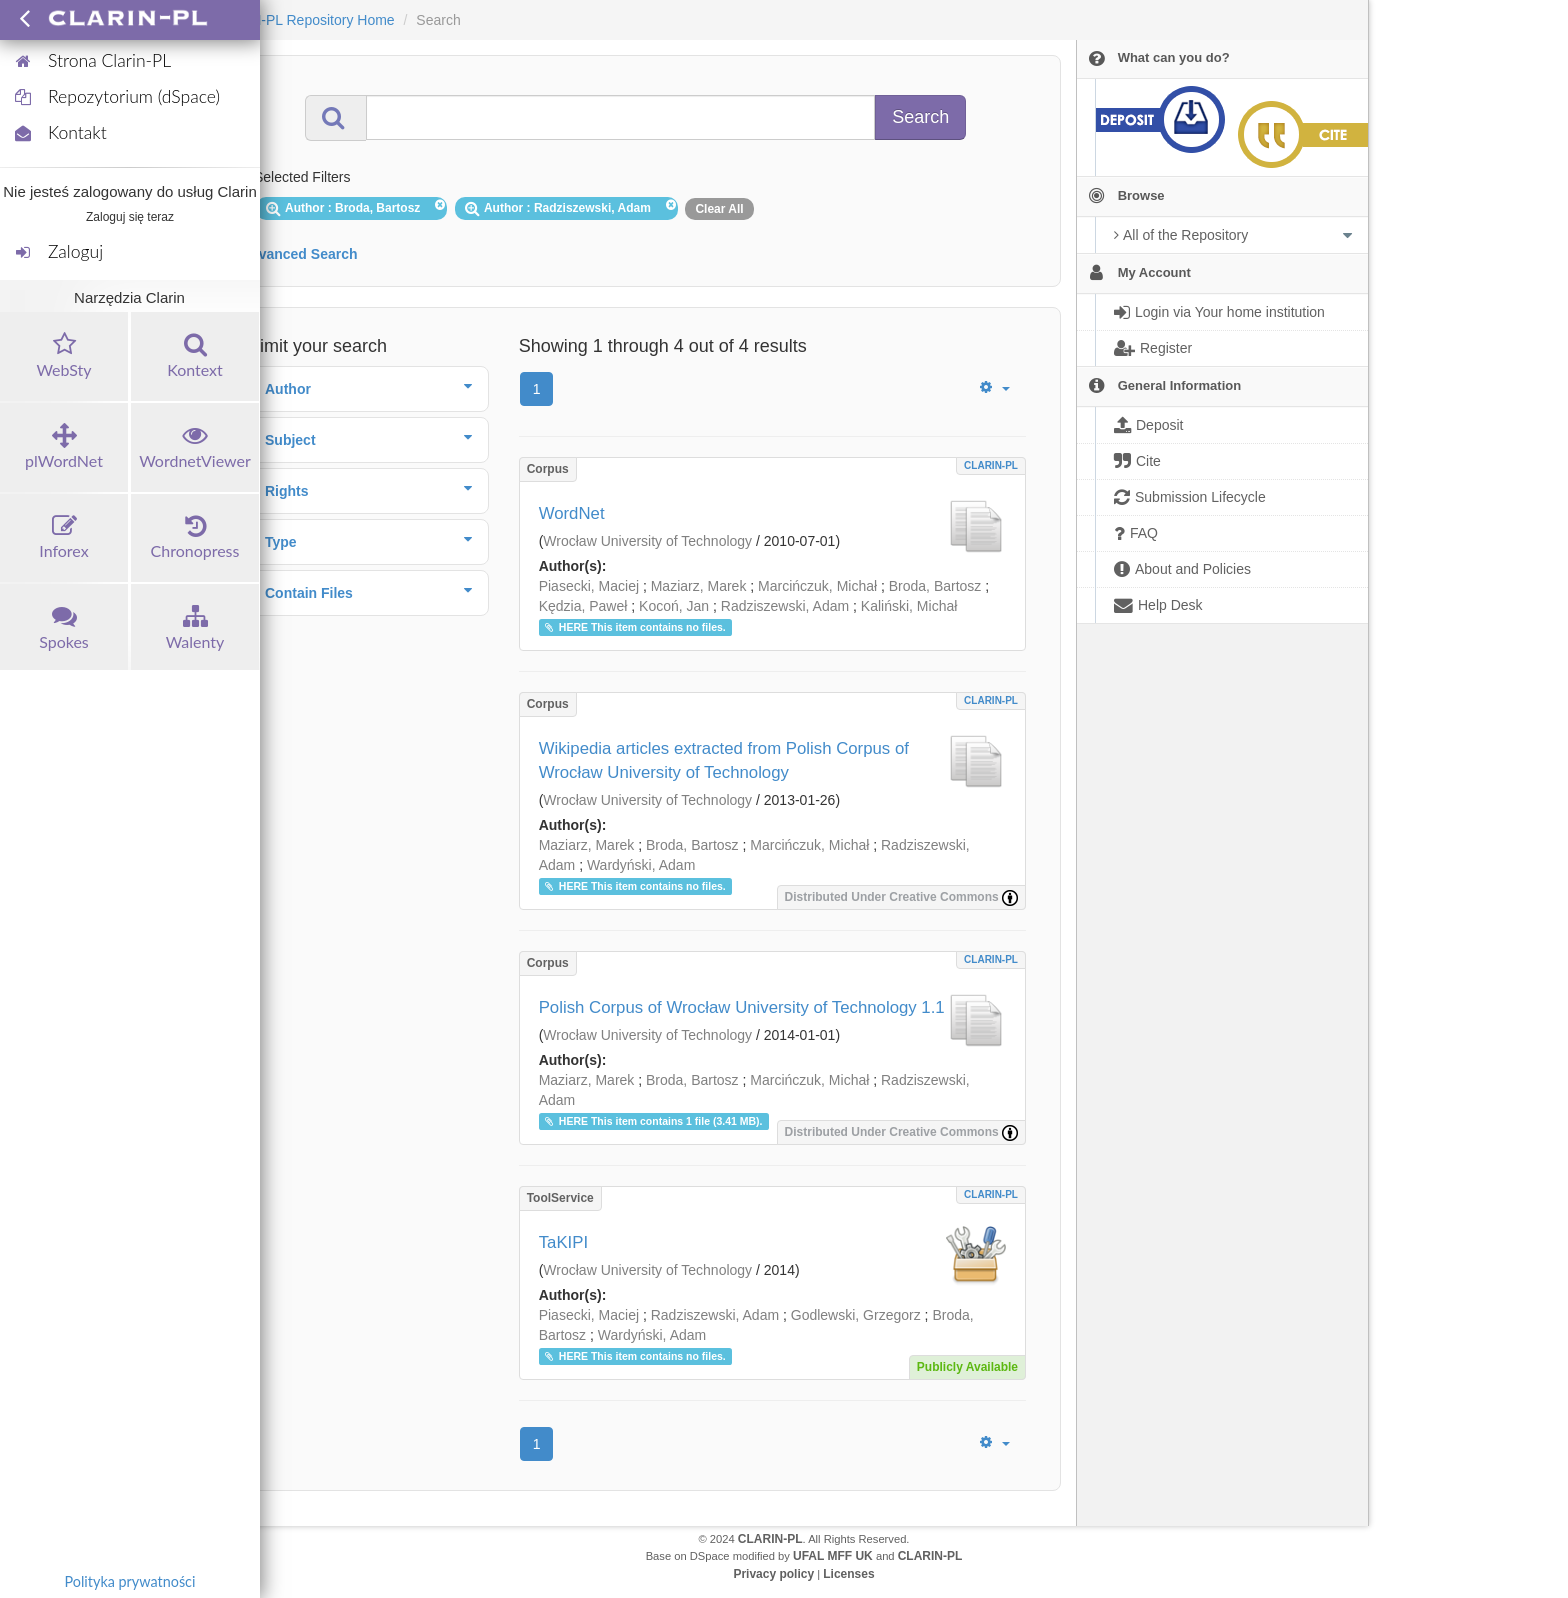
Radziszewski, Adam (785, 606)
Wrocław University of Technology (647, 541)
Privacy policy (773, 1574)
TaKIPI (563, 1242)
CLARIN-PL (991, 465)
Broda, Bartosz (935, 586)
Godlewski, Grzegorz (856, 1315)
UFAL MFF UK (833, 1556)
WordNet (572, 513)
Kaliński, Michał (909, 606)
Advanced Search (299, 254)
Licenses (848, 1574)
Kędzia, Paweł (583, 606)
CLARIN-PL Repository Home (302, 20)
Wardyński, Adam (641, 865)
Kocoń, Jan (674, 606)
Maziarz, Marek (699, 586)
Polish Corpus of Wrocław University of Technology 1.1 (742, 1007)
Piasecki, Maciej (589, 586)
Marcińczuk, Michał (817, 586)
